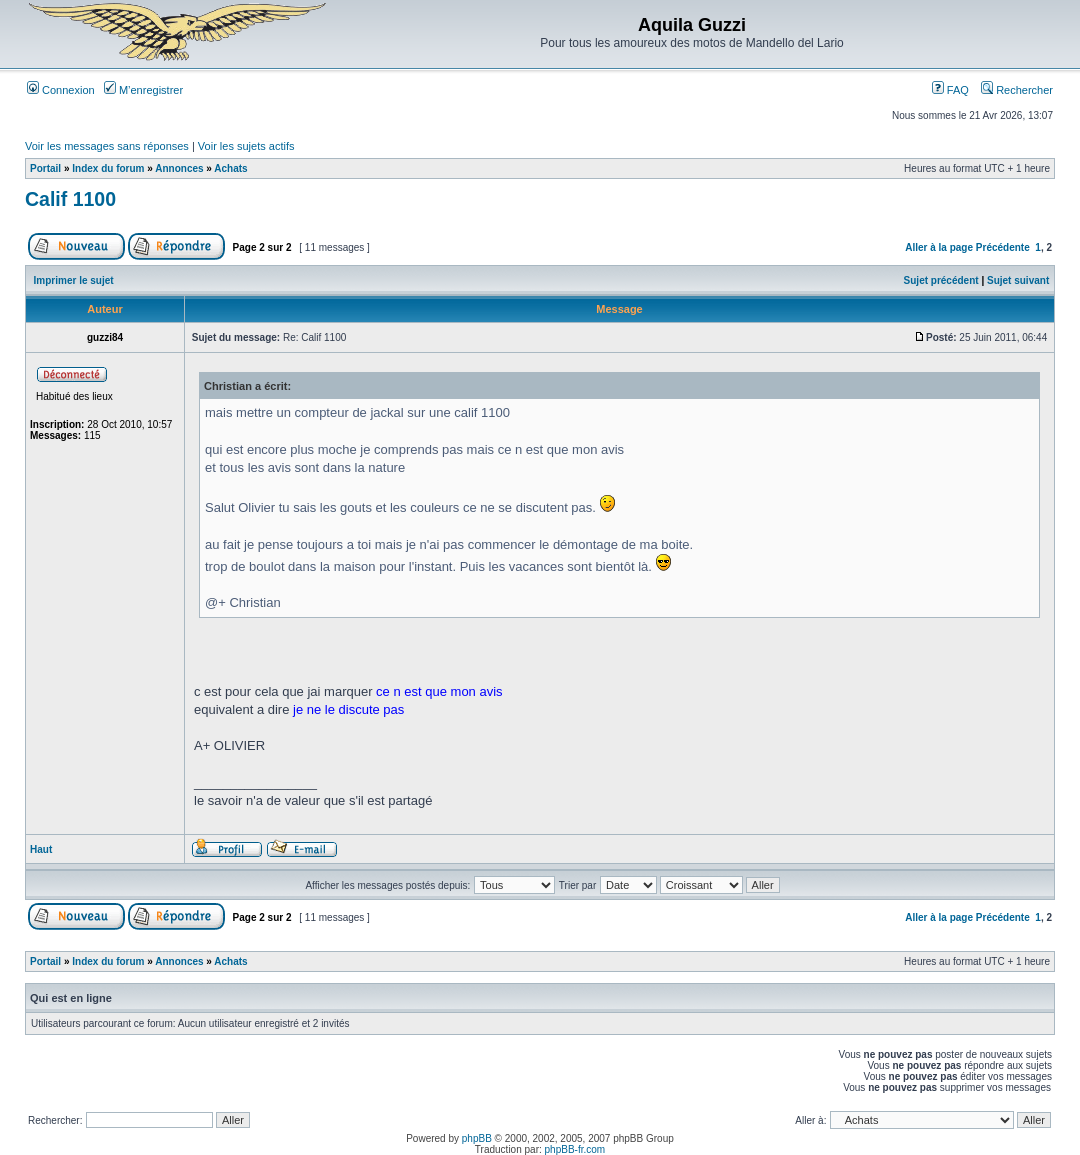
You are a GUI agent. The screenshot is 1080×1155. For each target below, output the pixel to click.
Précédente (1003, 247)
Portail (45, 168)
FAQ (950, 90)
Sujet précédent (941, 280)
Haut (41, 849)
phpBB (477, 1138)
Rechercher (1017, 90)
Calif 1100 (70, 199)
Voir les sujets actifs (246, 146)
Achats (230, 168)
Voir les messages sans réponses (107, 146)
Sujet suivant (1018, 280)
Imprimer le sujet (74, 280)
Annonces (179, 168)
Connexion (61, 90)
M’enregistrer (143, 90)
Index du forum (108, 168)
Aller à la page (939, 247)
